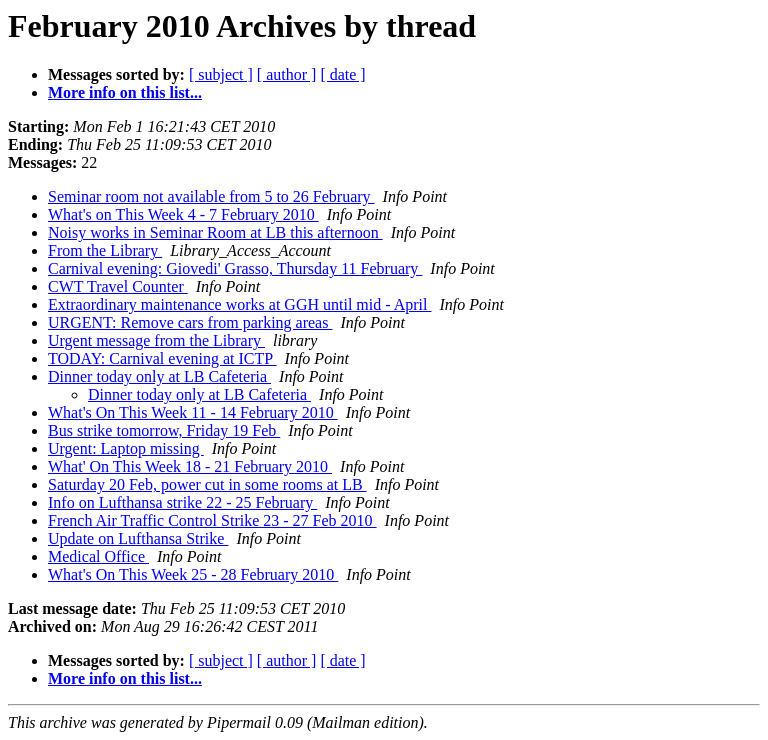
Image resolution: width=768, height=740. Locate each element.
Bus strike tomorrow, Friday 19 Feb (164, 430)
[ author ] (287, 74)
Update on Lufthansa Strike (138, 538)
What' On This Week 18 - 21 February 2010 (190, 466)
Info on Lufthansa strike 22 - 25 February (182, 502)
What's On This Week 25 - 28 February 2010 (193, 574)
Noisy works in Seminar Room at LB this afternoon (215, 232)
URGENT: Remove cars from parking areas (190, 322)
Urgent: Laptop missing (126, 448)
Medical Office (98, 556)
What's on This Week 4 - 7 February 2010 (183, 214)
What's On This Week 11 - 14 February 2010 (193, 412)
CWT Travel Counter (118, 286)
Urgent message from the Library (156, 340)
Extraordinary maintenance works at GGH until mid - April (239, 304)
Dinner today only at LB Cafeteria (159, 376)
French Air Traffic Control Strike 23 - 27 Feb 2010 (212, 520)
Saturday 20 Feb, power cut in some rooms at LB (207, 484)
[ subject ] (221, 74)
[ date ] (342, 74)
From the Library (105, 250)
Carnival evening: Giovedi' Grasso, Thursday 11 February (235, 268)
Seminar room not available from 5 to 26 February (211, 196)
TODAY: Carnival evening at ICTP (162, 358)
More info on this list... (125, 92)
